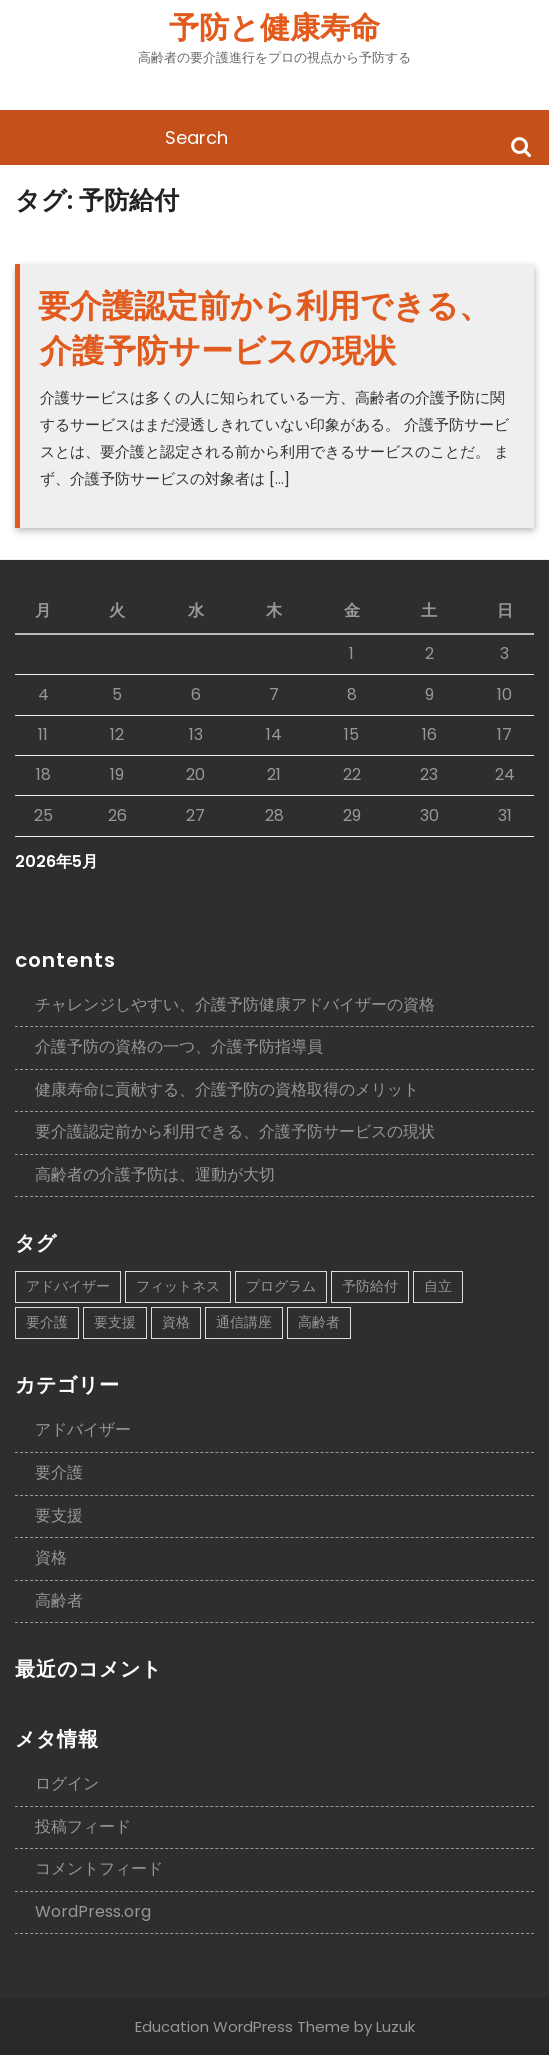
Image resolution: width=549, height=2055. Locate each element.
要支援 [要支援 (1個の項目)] (115, 1322)
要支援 (59, 1515)
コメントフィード (99, 1868)
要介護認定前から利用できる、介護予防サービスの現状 (264, 328)
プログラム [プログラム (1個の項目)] (281, 1286)
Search (521, 145)
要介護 (59, 1472)
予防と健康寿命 (274, 28)
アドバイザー (83, 1429)
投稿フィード (83, 1826)
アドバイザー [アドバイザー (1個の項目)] (68, 1286)
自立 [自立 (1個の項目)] (438, 1286)
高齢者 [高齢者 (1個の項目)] (319, 1322)
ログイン (67, 1783)
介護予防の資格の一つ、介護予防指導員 (179, 1046)
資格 (51, 1557)
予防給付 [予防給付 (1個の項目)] (370, 1286)
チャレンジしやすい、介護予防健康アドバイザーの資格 (235, 1004)
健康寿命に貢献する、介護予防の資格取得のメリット (227, 1089)
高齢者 (59, 1600)
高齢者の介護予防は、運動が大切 (155, 1174)
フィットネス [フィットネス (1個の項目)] (178, 1286)
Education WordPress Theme (242, 2026)
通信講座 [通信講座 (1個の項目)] (244, 1322)
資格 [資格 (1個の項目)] (176, 1322)
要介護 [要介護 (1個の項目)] (47, 1322)
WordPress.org (93, 1911)
